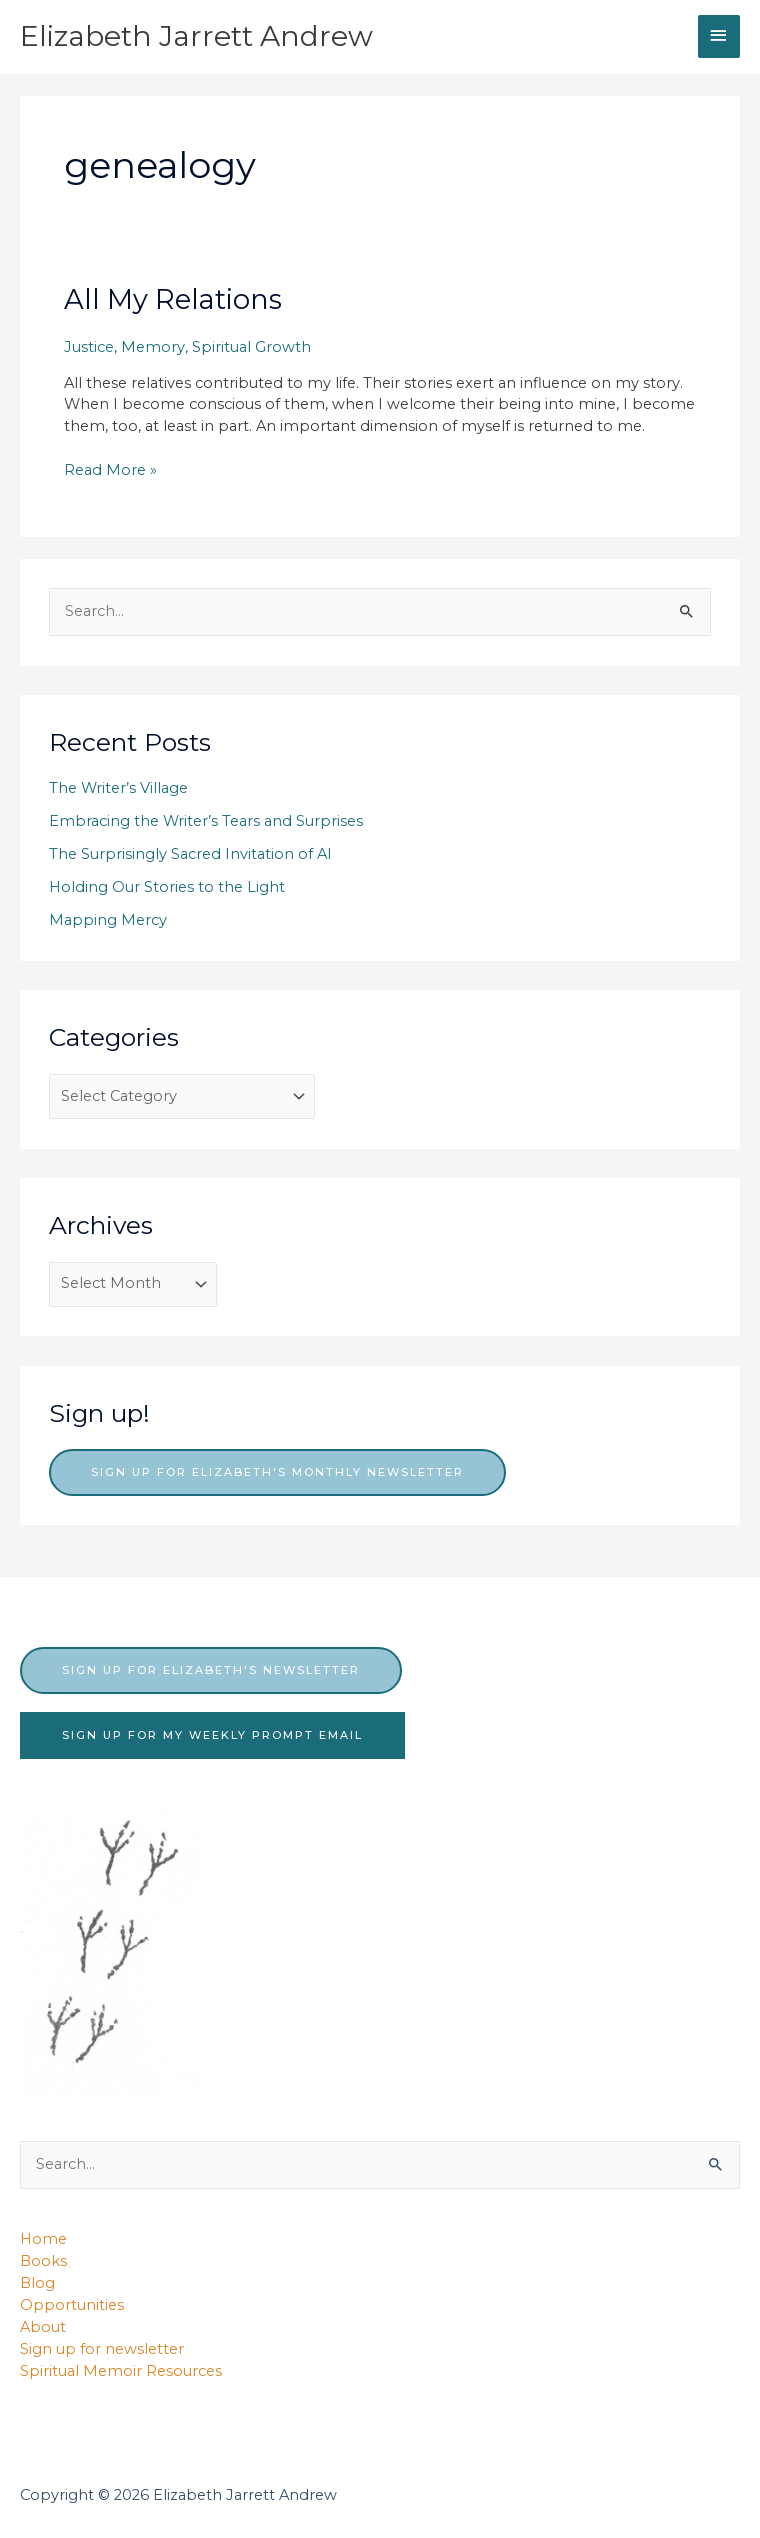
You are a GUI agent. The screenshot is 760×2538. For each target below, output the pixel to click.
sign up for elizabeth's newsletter (211, 1670)
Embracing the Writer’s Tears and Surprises (206, 821)
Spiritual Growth (251, 347)
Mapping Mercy (108, 920)
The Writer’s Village (118, 788)
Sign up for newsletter (102, 2349)
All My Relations (173, 299)
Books (43, 2261)
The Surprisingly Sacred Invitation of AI (190, 854)
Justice (89, 347)
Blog (37, 2283)
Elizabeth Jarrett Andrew (196, 36)
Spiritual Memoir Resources (121, 2371)
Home (43, 2239)
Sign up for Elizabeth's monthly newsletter (277, 1472)
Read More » (110, 471)
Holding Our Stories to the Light (167, 887)
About (43, 2327)
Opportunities (72, 2305)
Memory (153, 347)
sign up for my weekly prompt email (212, 1735)
